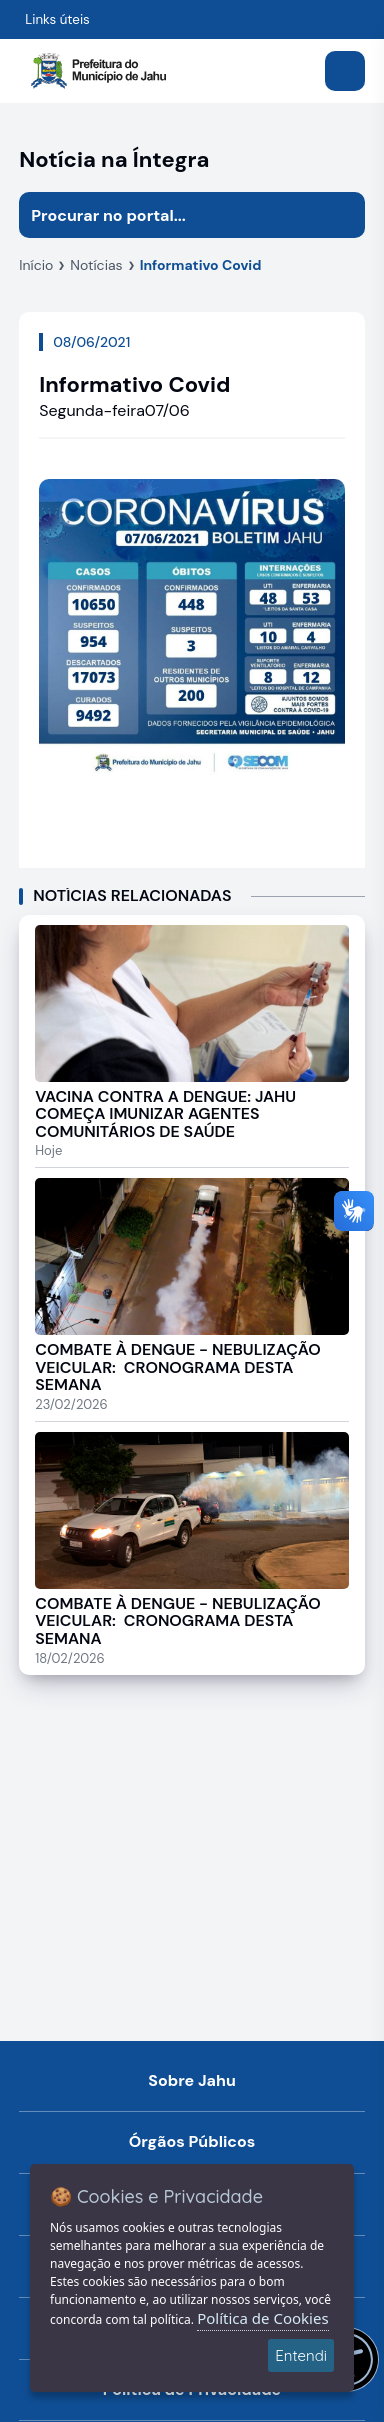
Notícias (96, 265)
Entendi (301, 2355)
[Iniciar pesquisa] (342, 215)
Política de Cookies (262, 2318)
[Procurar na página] (169, 215)
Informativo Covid (201, 265)
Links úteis (57, 19)
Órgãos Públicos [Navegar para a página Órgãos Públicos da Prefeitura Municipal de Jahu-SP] (192, 2141)
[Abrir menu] (345, 71)
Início (36, 265)
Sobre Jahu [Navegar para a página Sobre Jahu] (192, 2080)
